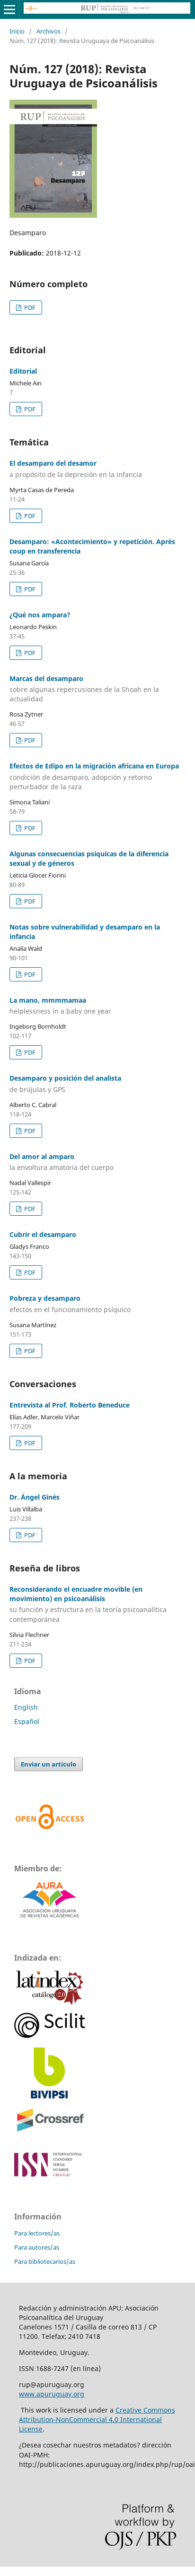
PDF (29, 307)
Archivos (48, 31)
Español (26, 1721)
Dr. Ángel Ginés (34, 1497)
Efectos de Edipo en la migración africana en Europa (97, 776)
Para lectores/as (37, 2233)
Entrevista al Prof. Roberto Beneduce (69, 1404)
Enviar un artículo (48, 1764)
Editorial (23, 371)
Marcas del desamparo (97, 689)
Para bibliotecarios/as (44, 2261)
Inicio (17, 31)
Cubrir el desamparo (42, 1234)
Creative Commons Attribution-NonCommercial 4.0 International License (97, 2419)
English (26, 1707)
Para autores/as (36, 2247)
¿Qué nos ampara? (40, 614)
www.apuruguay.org (51, 2393)
